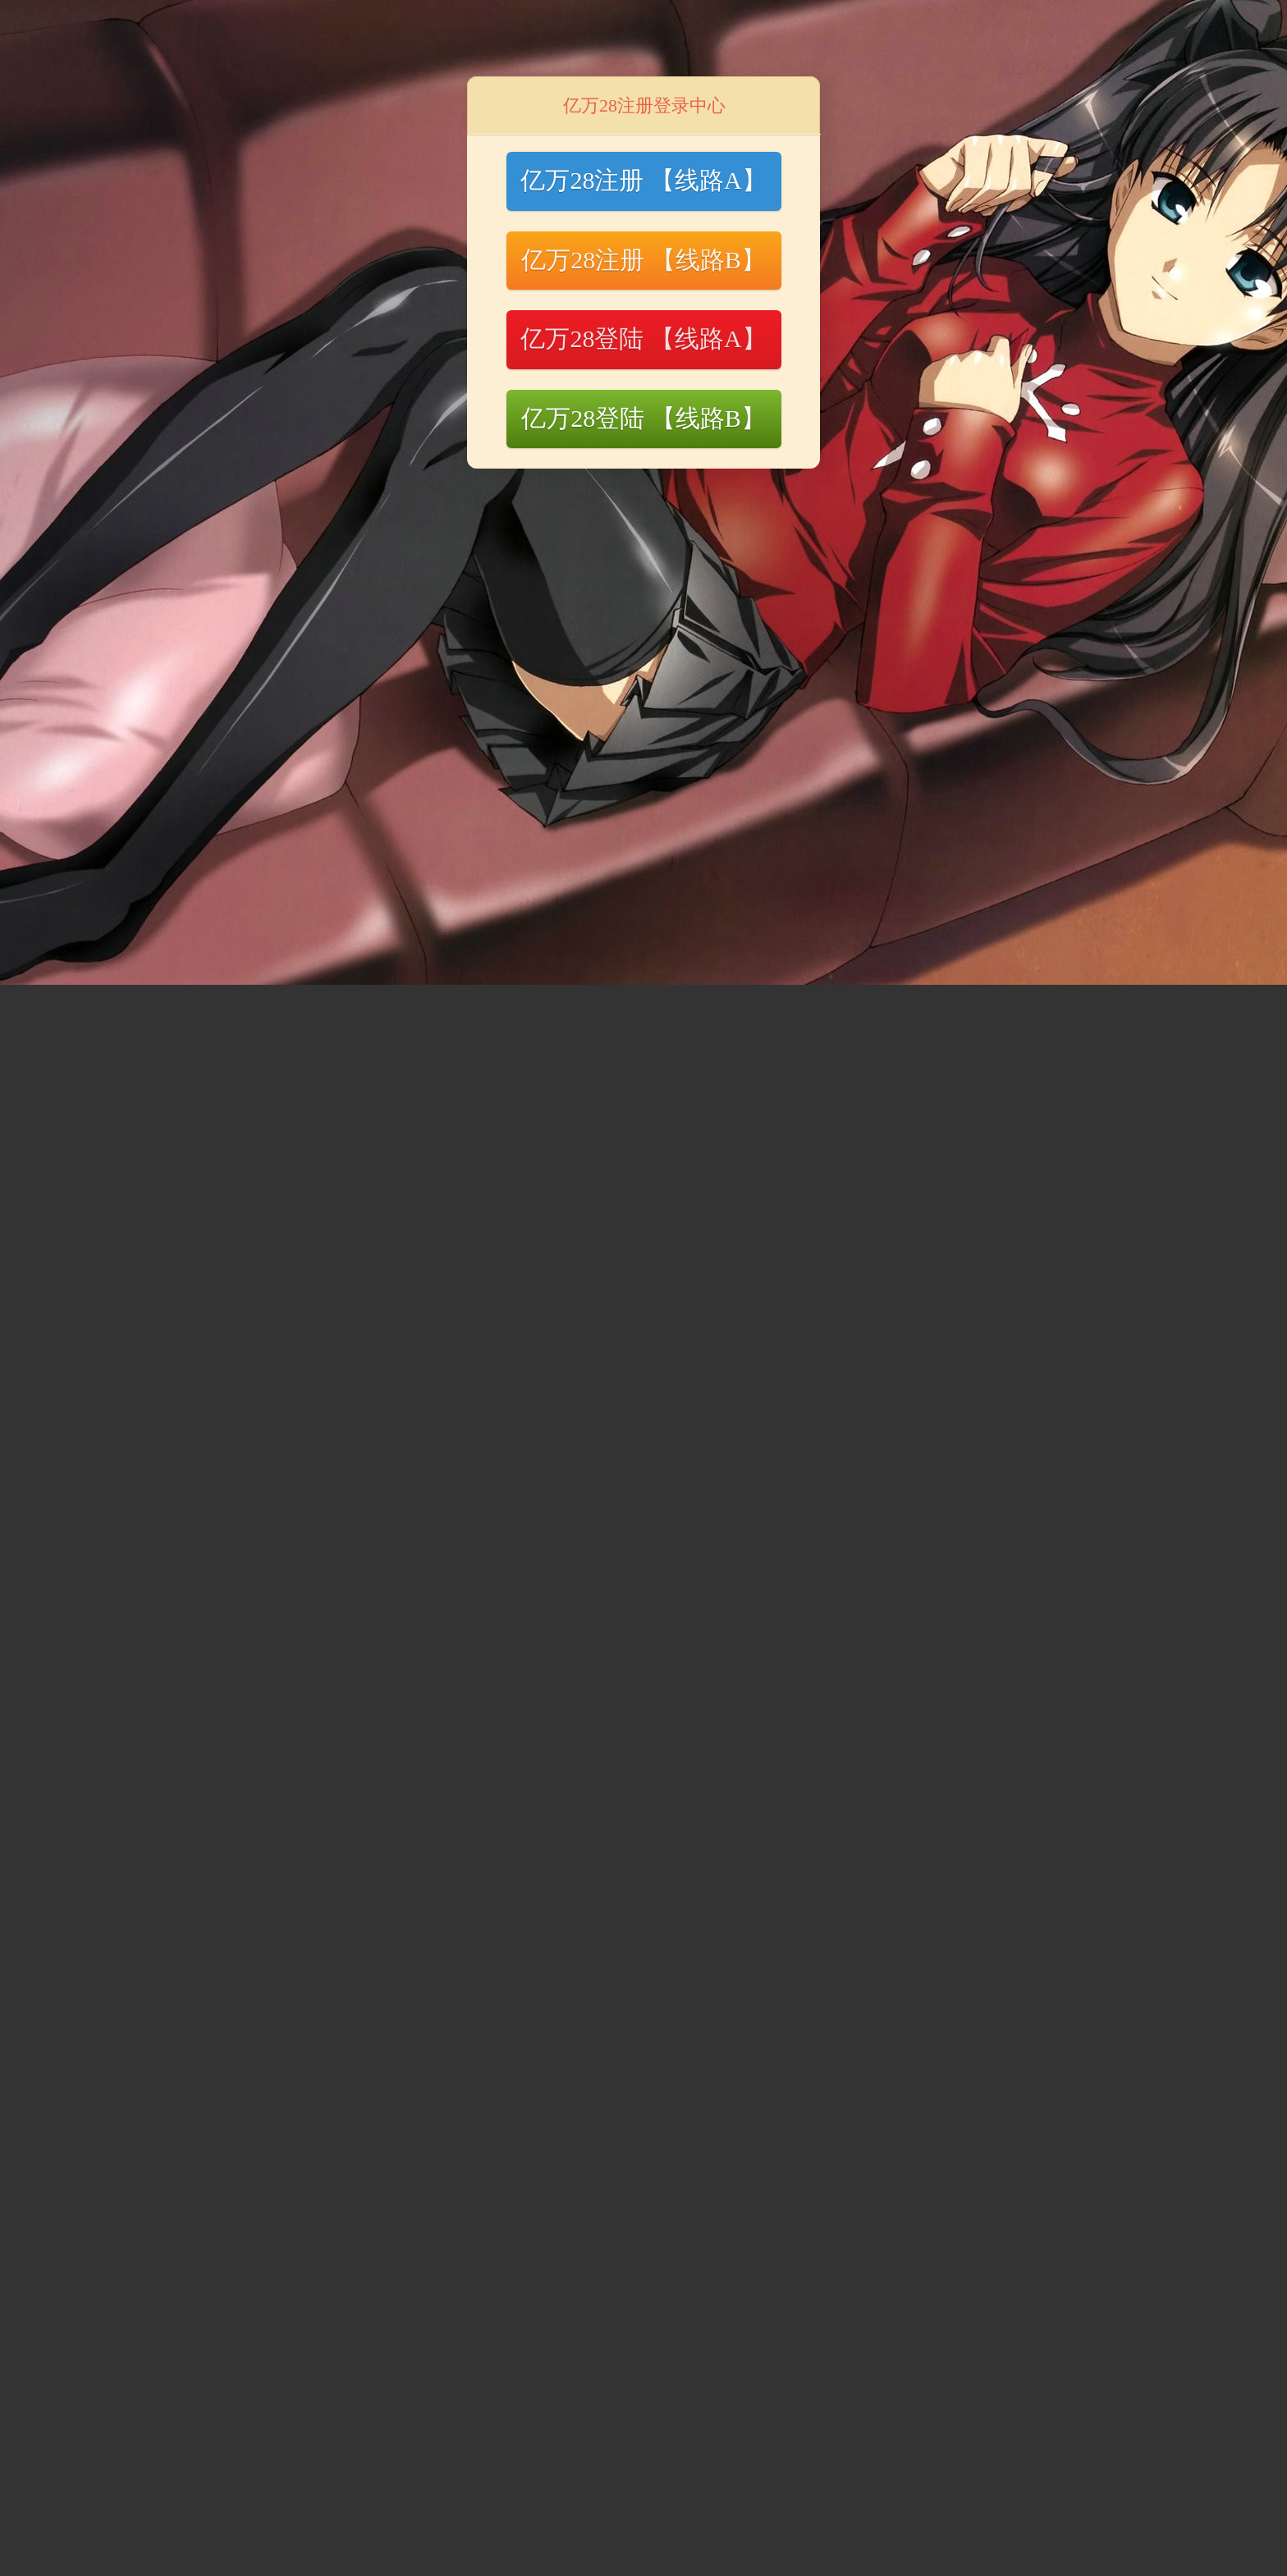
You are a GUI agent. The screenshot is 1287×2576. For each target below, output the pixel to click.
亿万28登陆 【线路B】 (643, 418)
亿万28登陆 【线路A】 (643, 338)
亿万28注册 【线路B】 (643, 259)
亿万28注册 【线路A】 (643, 180)
